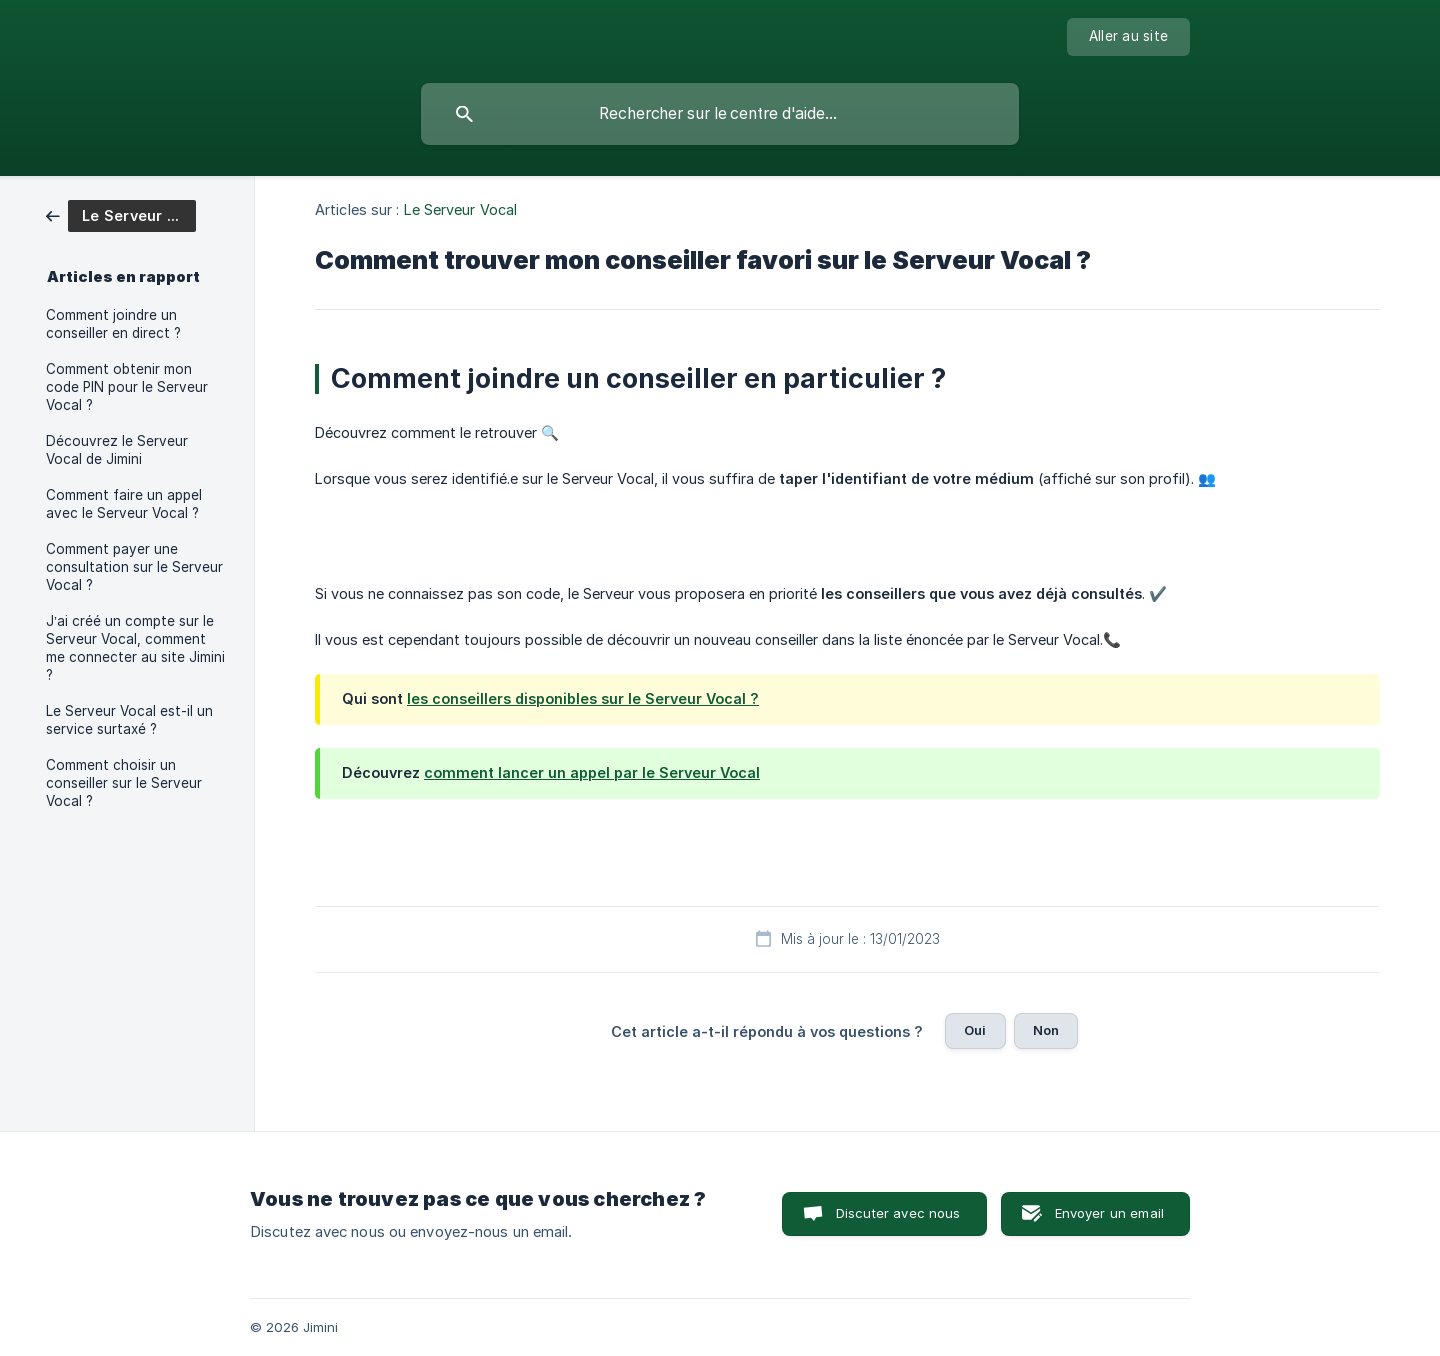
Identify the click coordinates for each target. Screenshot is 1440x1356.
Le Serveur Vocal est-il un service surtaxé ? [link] (129, 720)
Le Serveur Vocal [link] (461, 209)
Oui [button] (975, 1030)
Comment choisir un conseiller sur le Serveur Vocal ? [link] (124, 783)
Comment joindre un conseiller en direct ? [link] (113, 324)
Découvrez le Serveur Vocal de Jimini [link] (117, 450)
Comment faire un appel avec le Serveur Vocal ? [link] (124, 504)
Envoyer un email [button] (1109, 1213)
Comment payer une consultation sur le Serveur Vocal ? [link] (134, 567)
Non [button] (1046, 1030)
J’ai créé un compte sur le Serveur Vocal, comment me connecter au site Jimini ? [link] (135, 648)
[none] (1128, 37)
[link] (121, 214)
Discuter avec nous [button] (898, 1213)
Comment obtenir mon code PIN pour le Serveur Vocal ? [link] (127, 387)
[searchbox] (720, 114)
